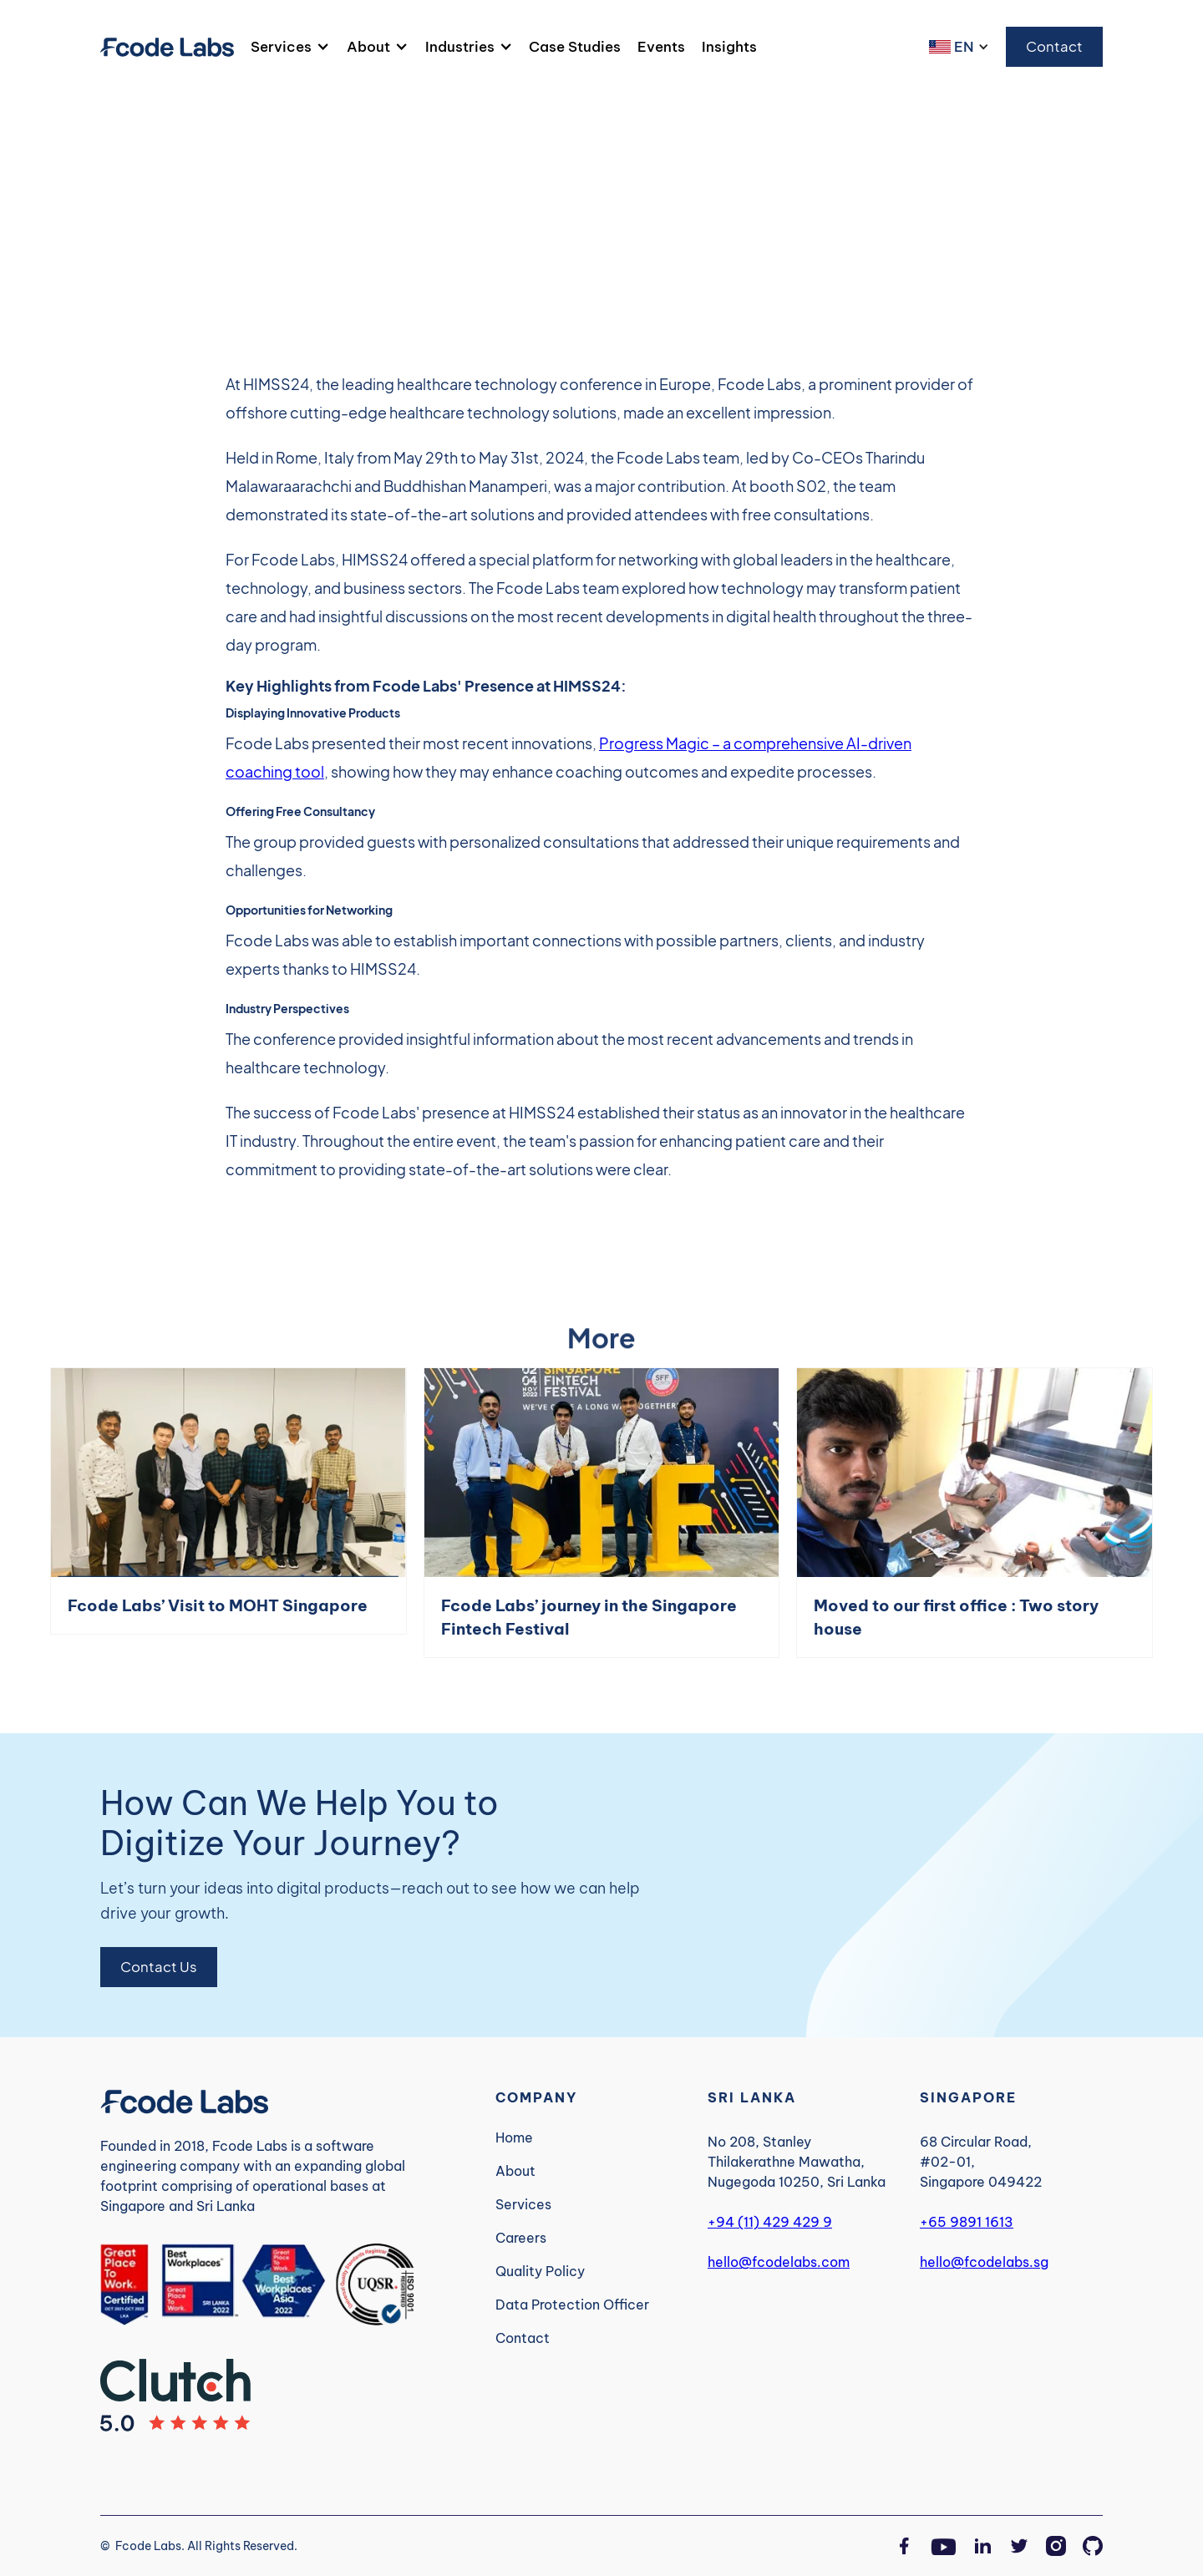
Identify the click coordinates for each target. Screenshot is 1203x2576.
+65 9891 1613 (966, 2221)
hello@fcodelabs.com (779, 2262)
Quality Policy (540, 2271)
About (368, 46)
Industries (460, 46)
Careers (520, 2237)
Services (281, 46)
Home (514, 2137)
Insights (729, 46)
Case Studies (575, 46)
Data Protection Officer (572, 2304)
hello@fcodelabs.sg (984, 2262)
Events (661, 46)
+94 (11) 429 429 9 (770, 2221)
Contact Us (158, 1966)
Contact (1054, 46)
